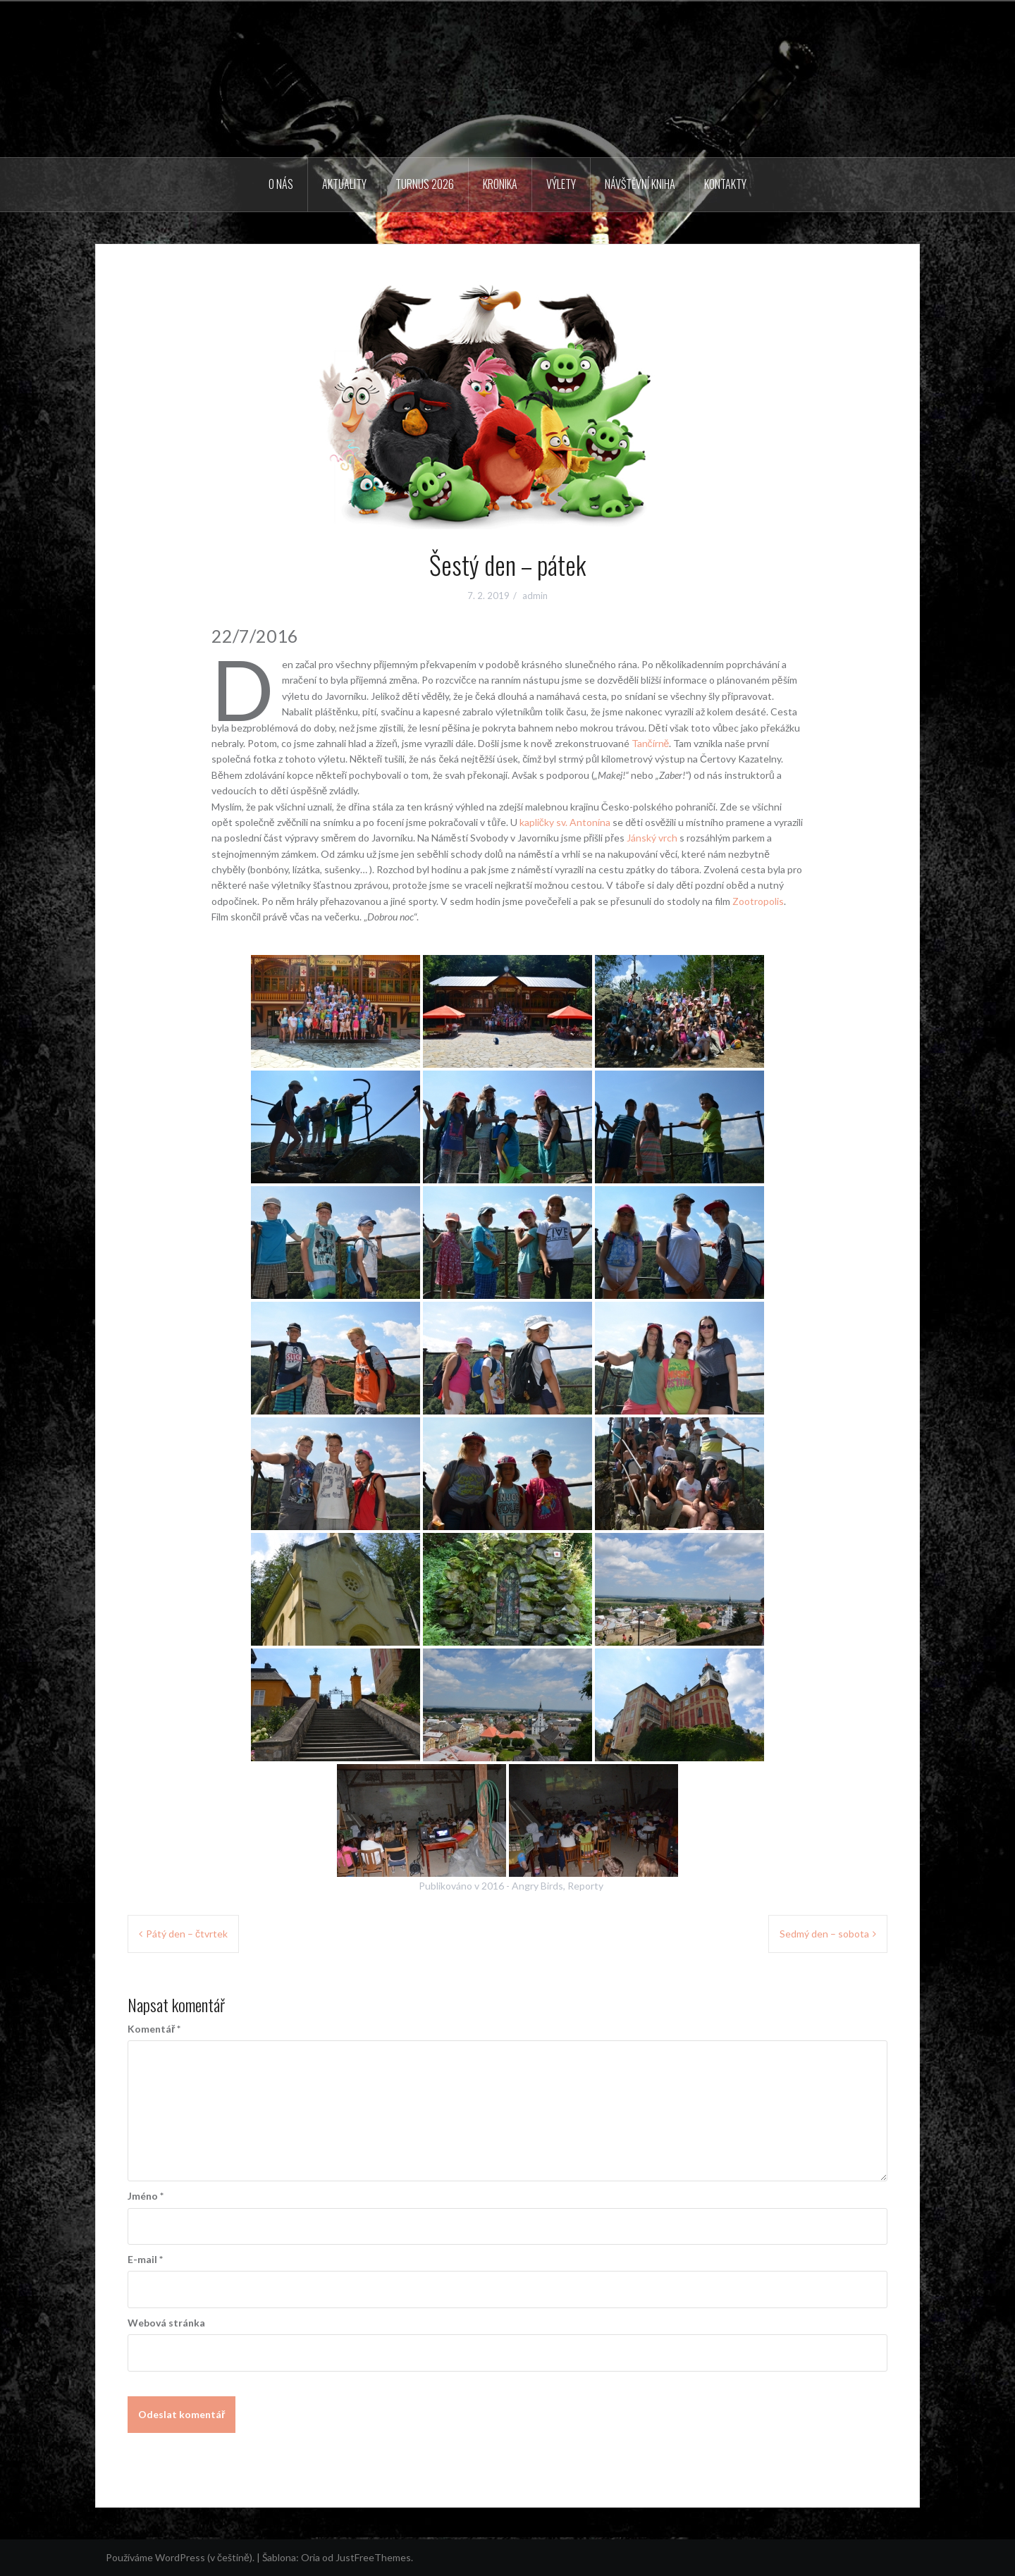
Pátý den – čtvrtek (187, 1934)
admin (535, 595)
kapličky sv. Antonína (564, 822)
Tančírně (651, 743)
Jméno (146, 2196)
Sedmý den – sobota (824, 1934)
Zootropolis (758, 901)
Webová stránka (166, 2323)
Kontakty (725, 183)
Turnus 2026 (424, 183)
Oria (310, 2557)
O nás (281, 183)
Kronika (500, 183)
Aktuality (344, 183)
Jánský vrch (652, 838)
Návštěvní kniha (640, 183)
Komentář (154, 2029)
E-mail (145, 2259)
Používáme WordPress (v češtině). (180, 2557)
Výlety (561, 183)
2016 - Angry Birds (522, 1886)
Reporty (585, 1886)
